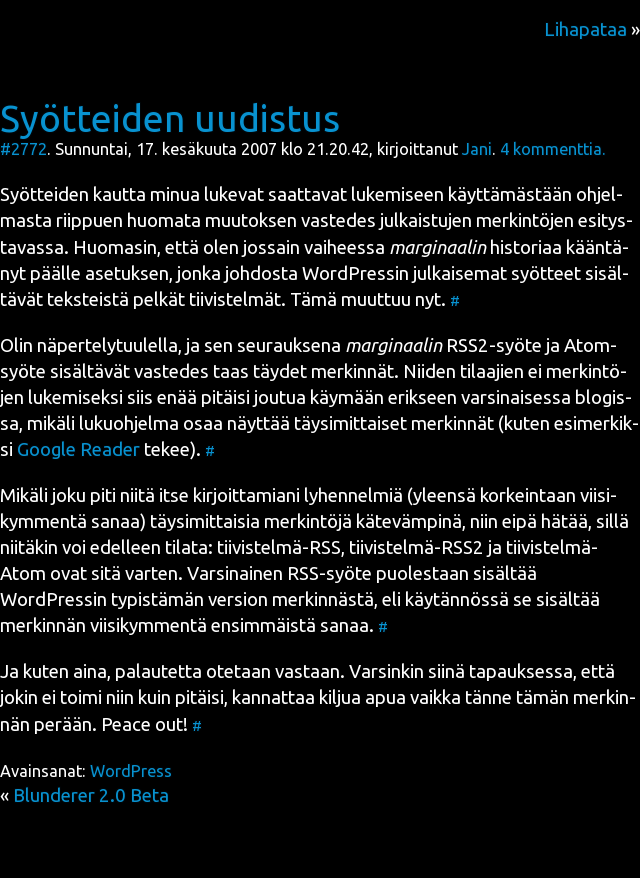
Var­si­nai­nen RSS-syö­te (279, 573)
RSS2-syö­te (443, 345)
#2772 (23, 149)
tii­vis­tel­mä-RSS (279, 547)
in (355, 273)
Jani (477, 149)
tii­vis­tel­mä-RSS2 (416, 547)
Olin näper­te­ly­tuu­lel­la (89, 345)
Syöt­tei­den (44, 194)
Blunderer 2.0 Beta (91, 795)
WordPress (131, 771)
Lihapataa (585, 29)
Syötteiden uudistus (170, 118)
